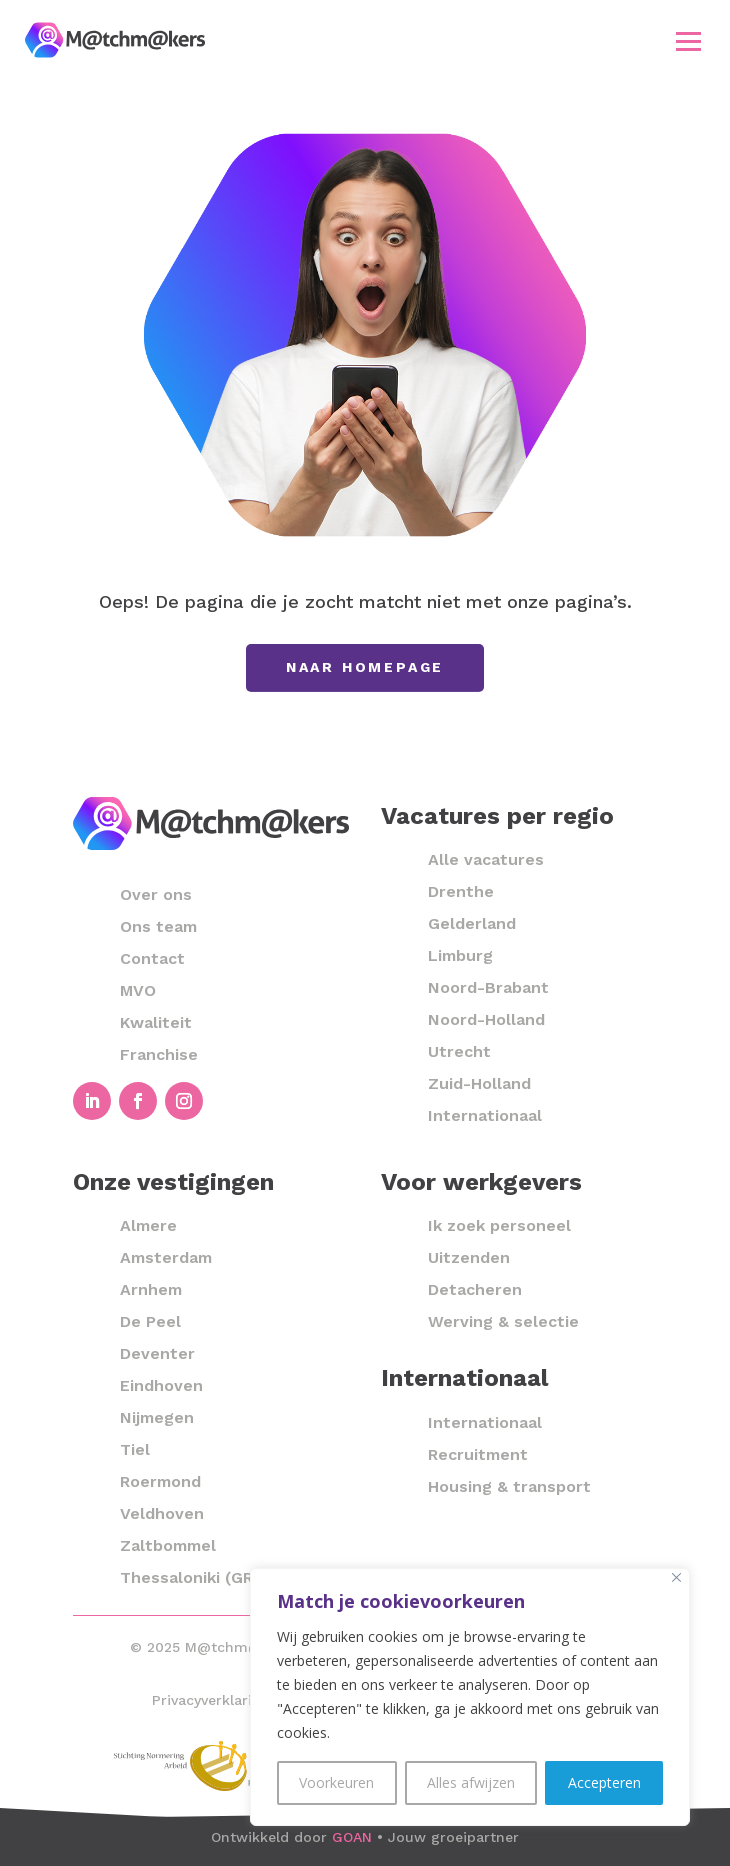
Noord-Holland (486, 1019)
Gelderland (472, 923)
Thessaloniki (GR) (189, 1577)
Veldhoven (162, 1513)
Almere (148, 1225)
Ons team (158, 926)
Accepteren (604, 1782)
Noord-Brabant (488, 987)
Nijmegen (157, 1417)
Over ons (156, 894)
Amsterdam (166, 1257)
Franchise (159, 1054)
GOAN (352, 1837)
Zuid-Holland (479, 1083)
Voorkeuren (336, 1782)
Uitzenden (469, 1257)
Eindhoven (161, 1385)
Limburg (460, 955)
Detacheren (475, 1289)
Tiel (135, 1449)
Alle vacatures (486, 859)
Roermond (160, 1481)
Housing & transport (509, 1486)
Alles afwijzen (471, 1782)
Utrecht (459, 1051)
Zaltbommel (168, 1545)
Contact (152, 958)
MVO (138, 990)
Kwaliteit (156, 1022)
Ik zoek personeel (499, 1225)
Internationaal (485, 1115)
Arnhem (151, 1289)
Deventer (157, 1353)
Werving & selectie (503, 1321)
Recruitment (478, 1454)
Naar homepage (365, 667)
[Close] (676, 1577)
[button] (689, 41)
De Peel (150, 1321)
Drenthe (461, 891)
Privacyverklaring (211, 1700)
